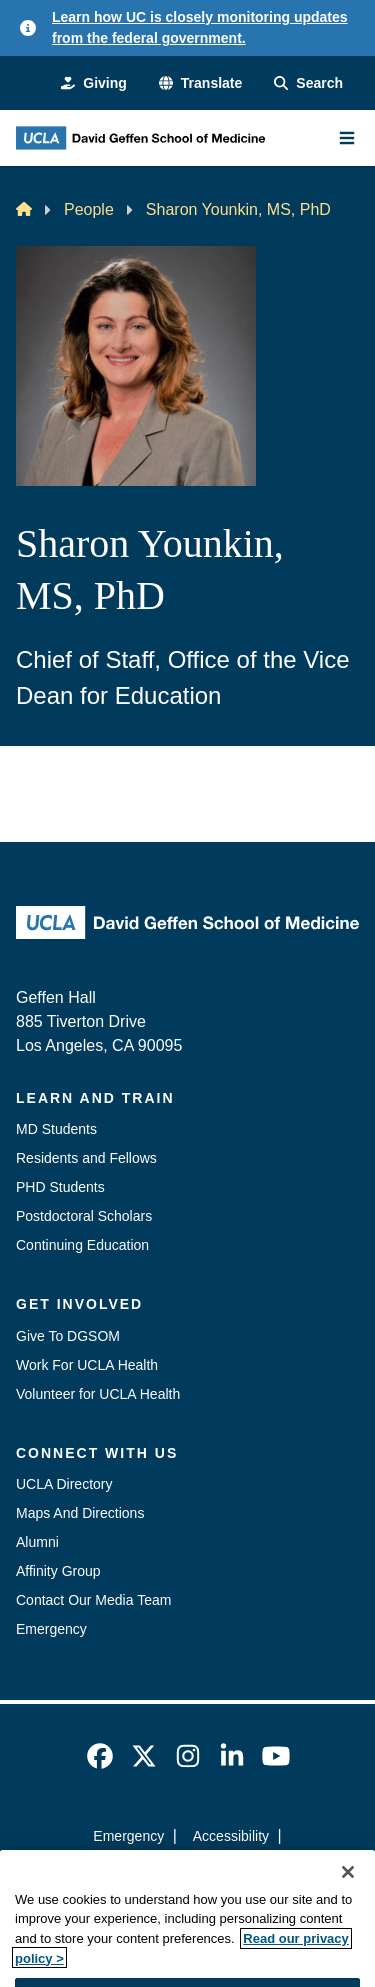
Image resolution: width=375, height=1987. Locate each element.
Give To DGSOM (68, 1336)
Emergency (51, 1629)
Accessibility (231, 1836)
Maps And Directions (80, 1513)
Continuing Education (82, 1245)
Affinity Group (58, 1571)
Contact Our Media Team (93, 1600)
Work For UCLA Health (87, 1365)
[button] (200, 83)
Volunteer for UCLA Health (98, 1394)
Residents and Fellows (86, 1158)
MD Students (56, 1129)
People (89, 209)
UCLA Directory (64, 1484)
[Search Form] (308, 83)
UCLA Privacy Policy (181, 1872)
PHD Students (60, 1187)
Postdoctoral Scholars (84, 1216)
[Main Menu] (347, 138)
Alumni (37, 1542)
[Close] (348, 1903)
